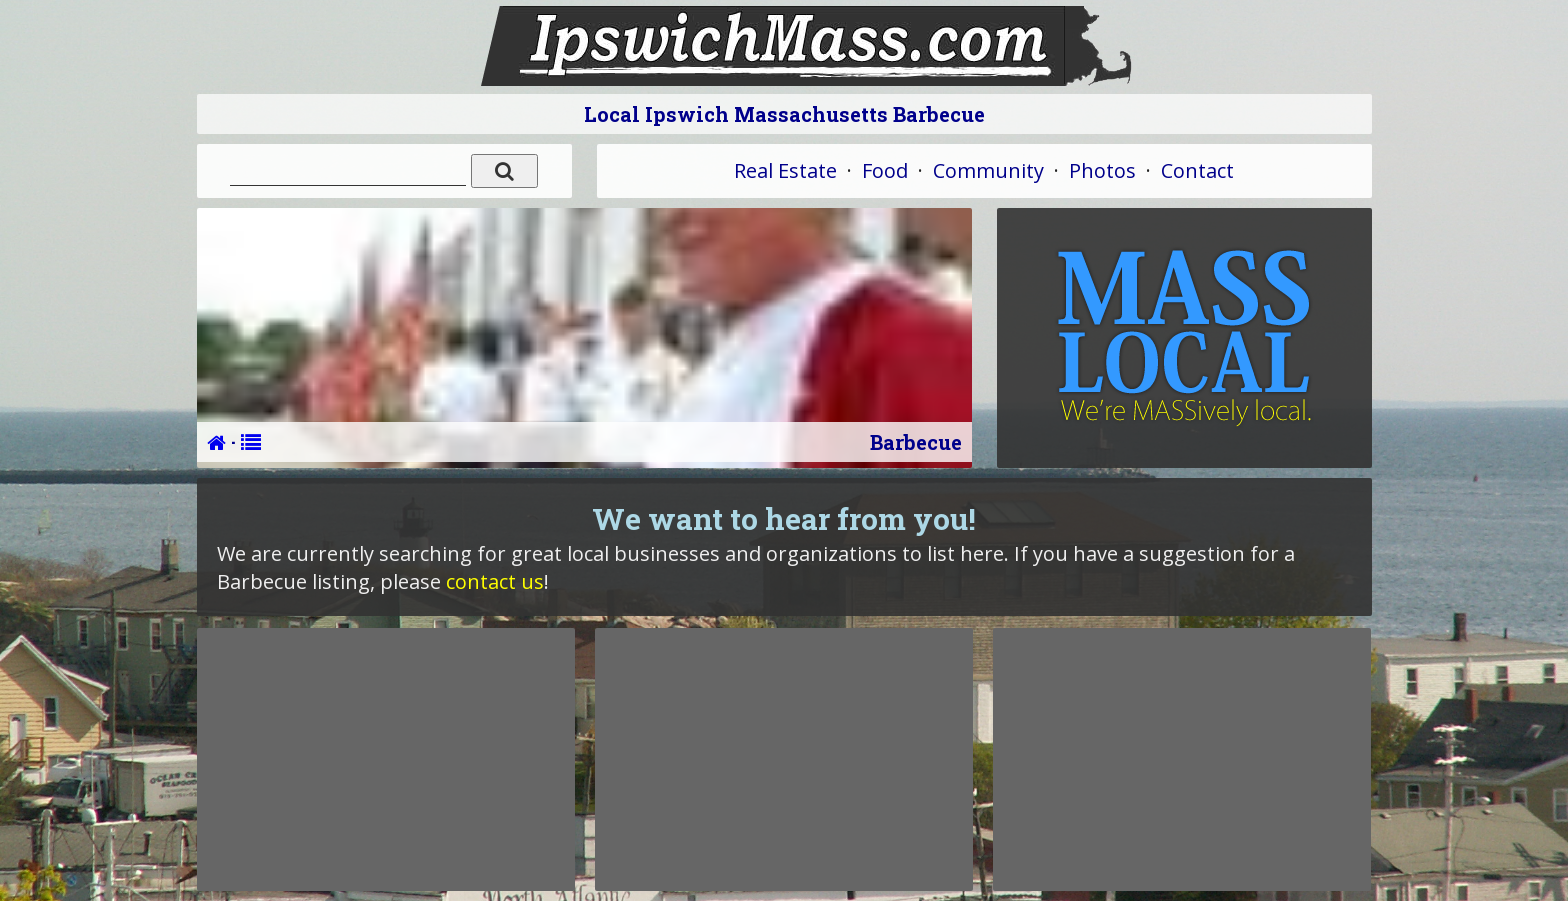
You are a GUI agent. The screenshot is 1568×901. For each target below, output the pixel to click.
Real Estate (785, 170)
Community (988, 170)
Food (885, 170)
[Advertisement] (386, 759)
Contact (1197, 170)
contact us (495, 581)
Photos (1102, 170)
